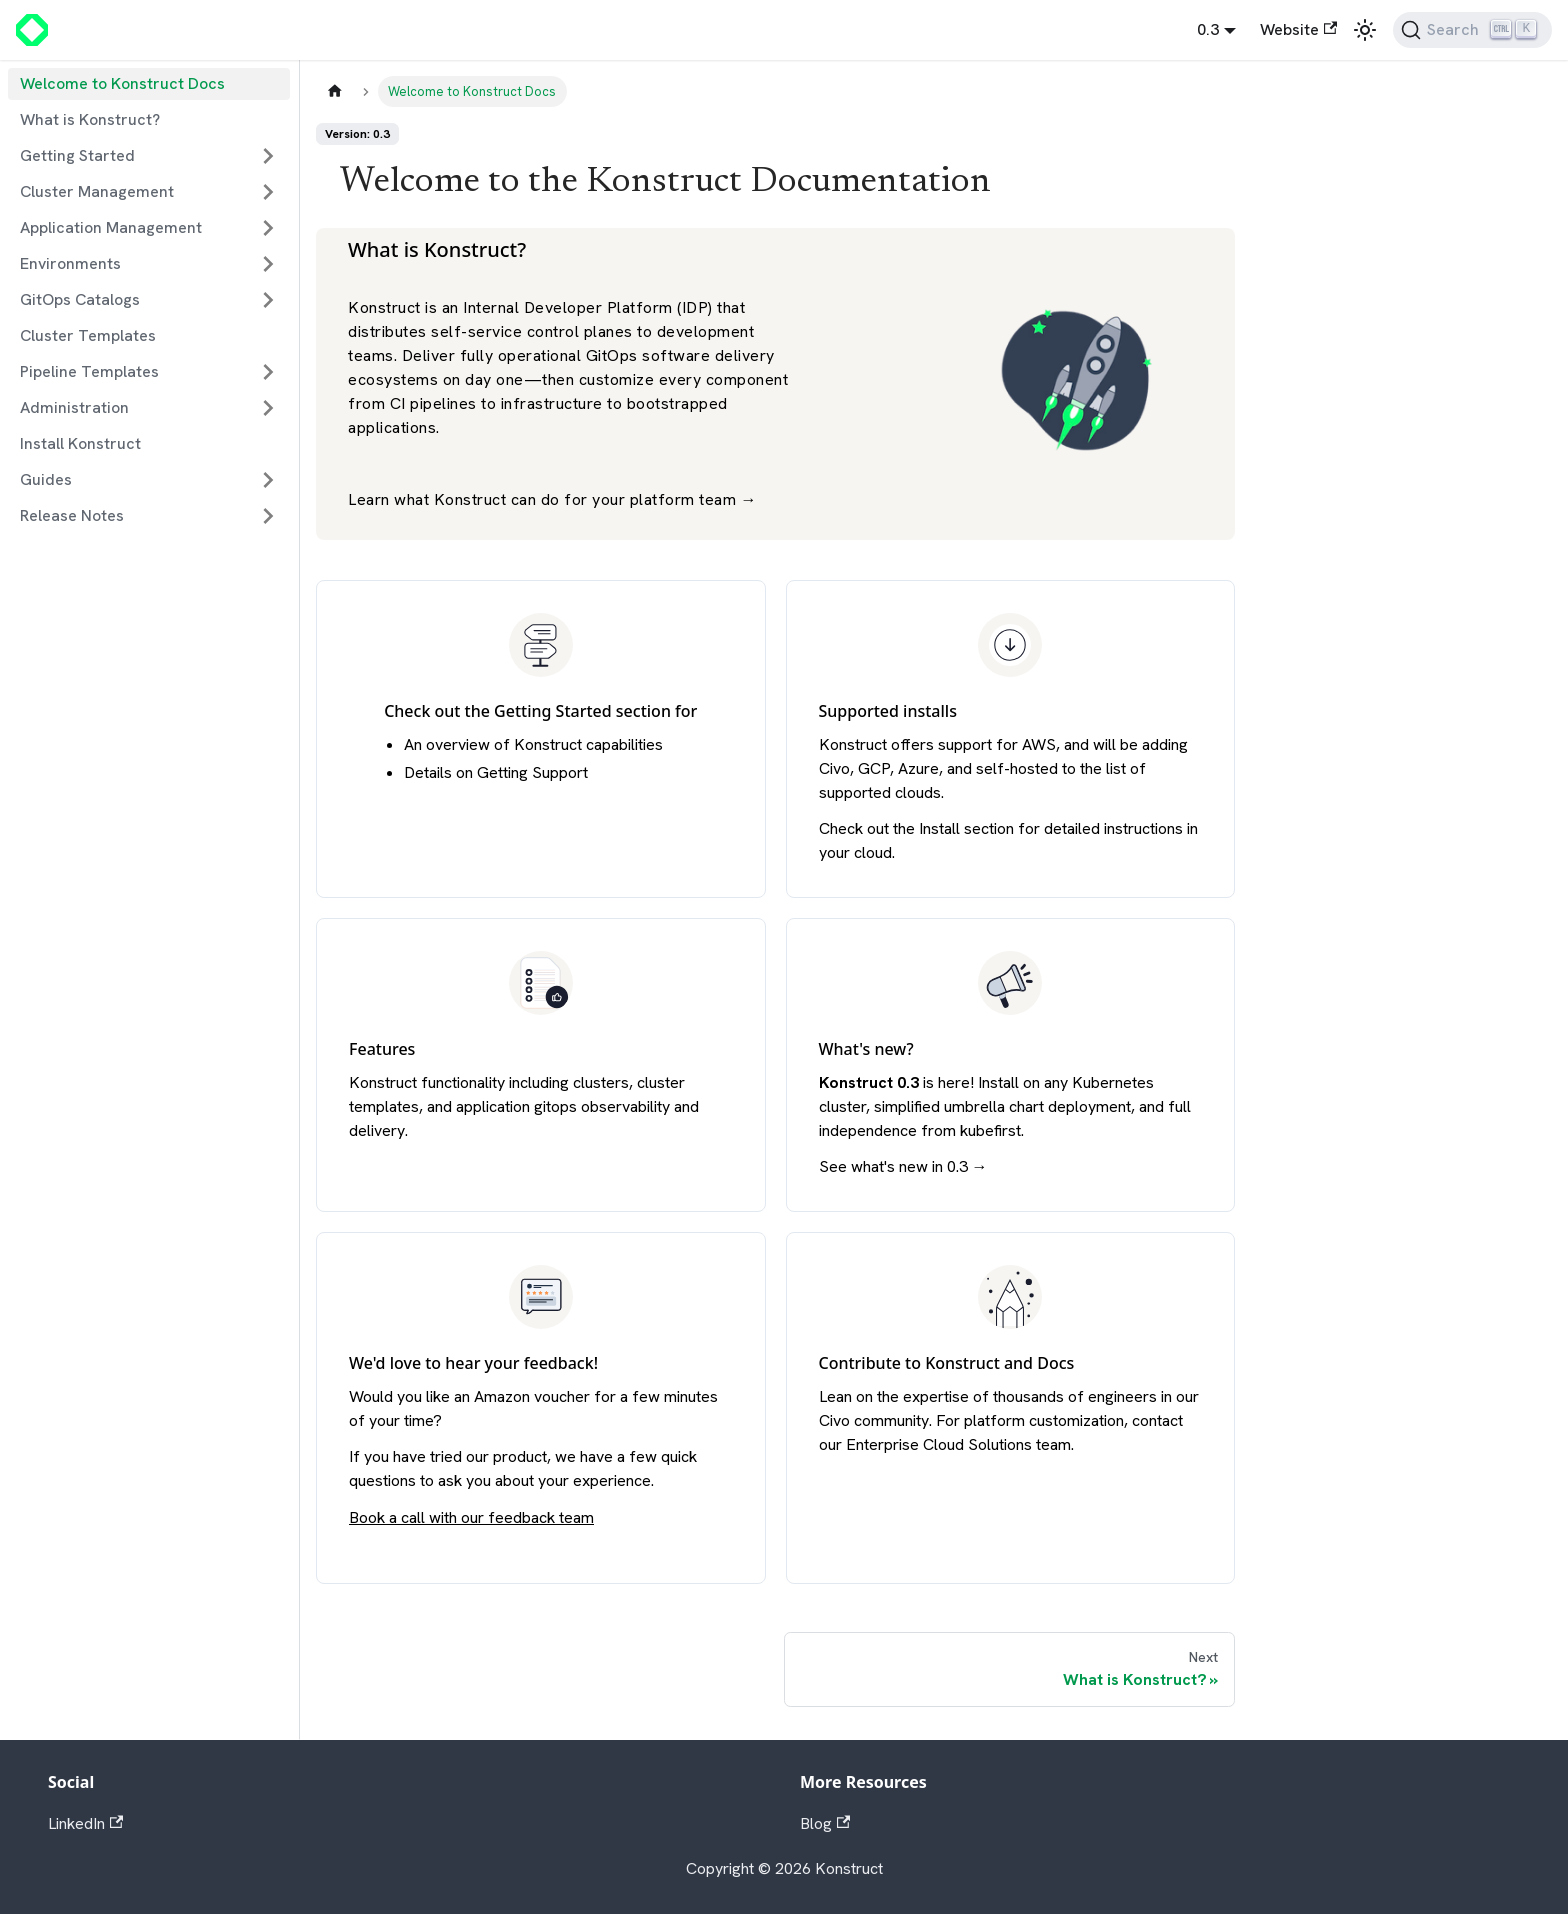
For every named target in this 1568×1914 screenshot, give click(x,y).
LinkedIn (85, 1823)
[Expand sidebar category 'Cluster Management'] (268, 192)
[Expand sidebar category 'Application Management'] (268, 228)
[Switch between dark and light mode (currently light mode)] (1365, 30)
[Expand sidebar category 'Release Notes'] (268, 516)
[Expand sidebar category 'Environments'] (268, 264)
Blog (825, 1823)
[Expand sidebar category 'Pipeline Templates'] (268, 372)
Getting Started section (582, 711)
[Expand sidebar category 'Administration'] (268, 408)
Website (1298, 29)
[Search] (1472, 30)
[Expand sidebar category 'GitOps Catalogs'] (268, 300)
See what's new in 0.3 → (903, 1166)
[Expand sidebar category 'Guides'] (268, 480)
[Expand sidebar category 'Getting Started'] (268, 156)
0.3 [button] (1208, 29)
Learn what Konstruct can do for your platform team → (552, 499)
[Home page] (335, 91)
